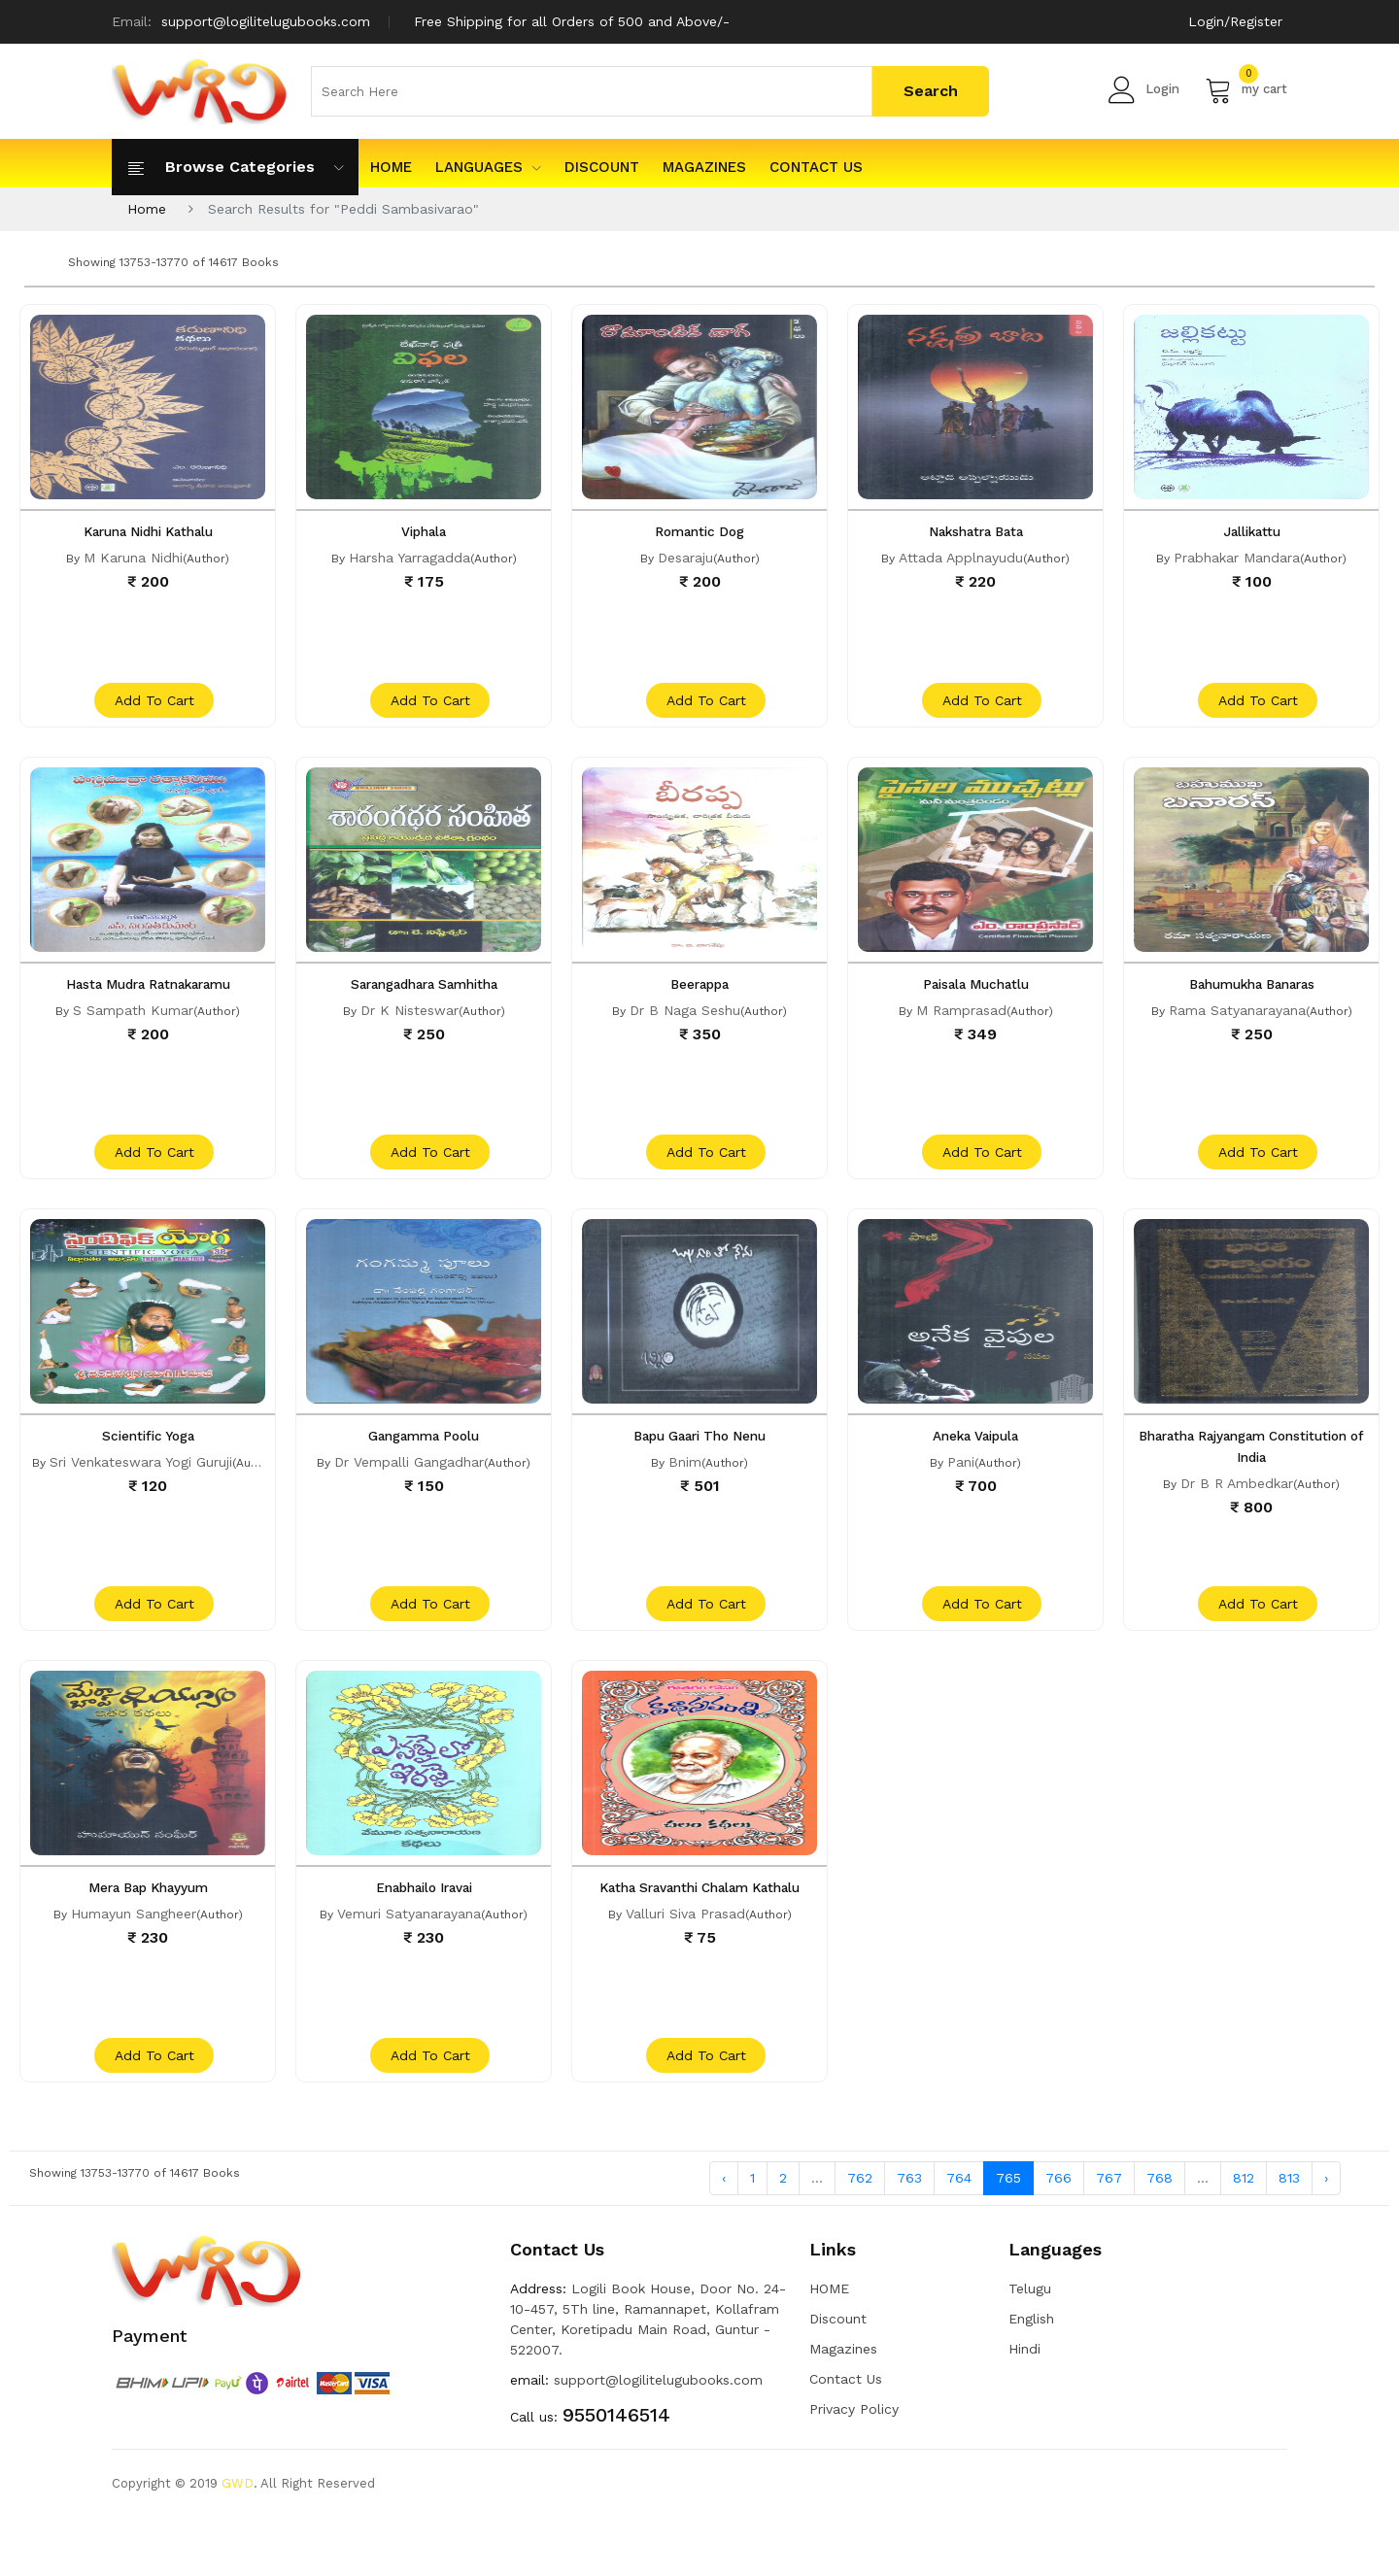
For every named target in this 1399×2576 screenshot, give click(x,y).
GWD (238, 2541)
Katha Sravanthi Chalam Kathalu (700, 1930)
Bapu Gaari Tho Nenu (700, 1464)
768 (1159, 2235)
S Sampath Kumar (133, 1024)
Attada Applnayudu (961, 557)
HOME (391, 167)
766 (1058, 2235)
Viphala (424, 531)
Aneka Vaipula (976, 1464)
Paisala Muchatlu (975, 997)
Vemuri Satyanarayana (409, 1956)
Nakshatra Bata (975, 531)
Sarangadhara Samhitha (424, 997)
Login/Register (1235, 21)
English (1031, 2377)
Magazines (704, 167)
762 (859, 2235)
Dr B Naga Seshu (685, 1024)
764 (959, 2235)
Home (146, 209)
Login (1144, 89)
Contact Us (816, 167)
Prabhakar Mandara (1237, 557)
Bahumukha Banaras (1251, 997)
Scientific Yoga (147, 1464)
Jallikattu (1251, 531)
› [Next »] (1326, 2235)
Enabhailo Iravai (424, 1930)
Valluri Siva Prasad (685, 1956)
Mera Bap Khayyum (148, 1930)
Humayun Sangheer (133, 1956)
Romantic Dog (699, 531)
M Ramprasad (961, 1024)
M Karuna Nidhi (133, 557)
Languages (488, 167)
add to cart (150, 714)
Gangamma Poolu (423, 1464)
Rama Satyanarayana (1237, 1024)
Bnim (684, 1490)
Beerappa (700, 997)
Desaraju (685, 557)
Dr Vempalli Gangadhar (409, 1490)
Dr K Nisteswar (409, 1024)
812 (1243, 2235)
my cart (1246, 89)
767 (1109, 2235)
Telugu (1029, 2347)
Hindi (1024, 2407)
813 (1289, 2235)
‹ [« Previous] (724, 2235)
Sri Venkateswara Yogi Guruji (141, 1490)
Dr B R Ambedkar (1236, 1511)
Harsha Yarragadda (409, 557)
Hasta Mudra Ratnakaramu (147, 997)
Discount (601, 167)
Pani (960, 1490)
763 (909, 2235)
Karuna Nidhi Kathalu (148, 531)
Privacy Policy (854, 2467)
